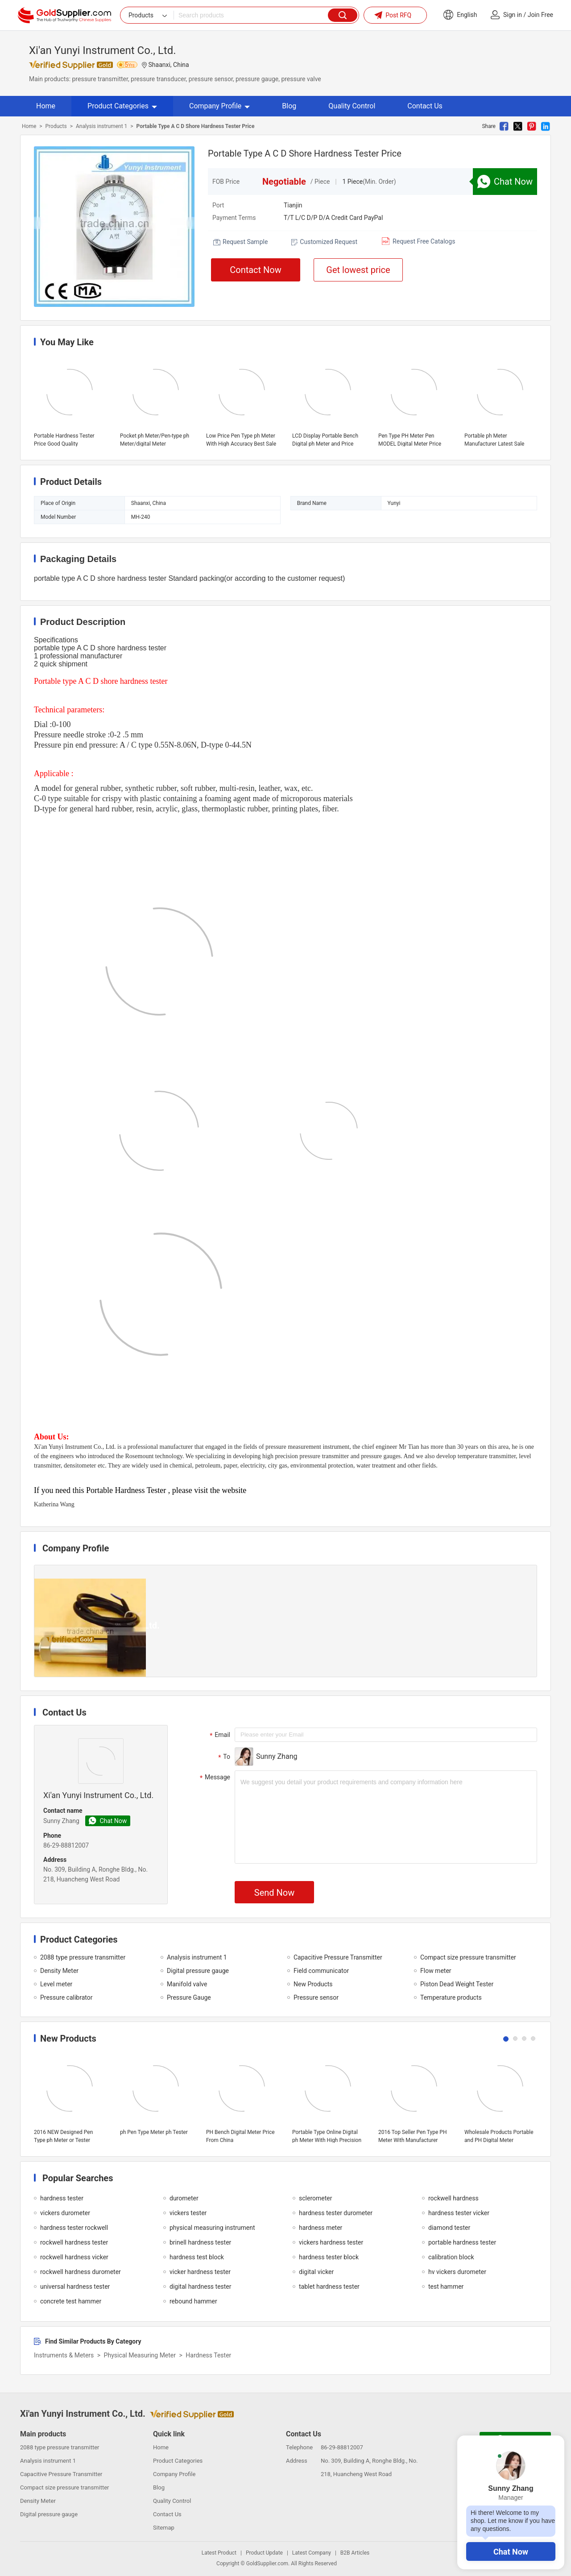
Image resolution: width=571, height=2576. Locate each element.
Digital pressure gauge (198, 1970)
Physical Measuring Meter (140, 2355)
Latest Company (311, 2553)
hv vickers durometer (457, 2271)
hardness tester (61, 2198)
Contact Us (425, 106)
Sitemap (163, 2527)
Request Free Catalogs (424, 241)
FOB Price (226, 181)
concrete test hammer (70, 2301)
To (223, 1757)
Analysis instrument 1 (101, 126)
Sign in (512, 14)
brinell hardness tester (200, 2242)
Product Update (264, 2553)
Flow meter (435, 1970)
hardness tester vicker (458, 2212)
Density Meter (59, 1970)
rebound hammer (193, 2301)
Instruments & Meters (64, 2355)
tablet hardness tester (329, 2286)
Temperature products (451, 1997)
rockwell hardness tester (74, 2242)
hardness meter (320, 2227)
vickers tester (188, 2212)
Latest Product (219, 2553)
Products (56, 126)
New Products (313, 1984)
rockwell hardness (453, 2198)
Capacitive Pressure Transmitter (338, 1957)
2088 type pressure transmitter (82, 1957)
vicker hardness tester (200, 2271)
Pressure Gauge (189, 1997)
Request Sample (245, 241)
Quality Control (351, 106)
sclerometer (315, 2198)
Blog (289, 106)
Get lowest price (358, 270)
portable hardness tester (462, 2242)
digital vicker (316, 2271)
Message (214, 1777)
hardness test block (197, 2257)
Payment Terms (234, 217)
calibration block (451, 2257)
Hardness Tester (208, 2355)
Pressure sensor (316, 1997)
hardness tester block (329, 2257)
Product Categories (122, 106)
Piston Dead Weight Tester (456, 1984)
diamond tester (449, 2227)
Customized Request (328, 241)
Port (218, 205)
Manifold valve (187, 1984)
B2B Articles (354, 2553)
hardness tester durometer (335, 2212)
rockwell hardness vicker (74, 2257)
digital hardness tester (201, 2286)
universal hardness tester (75, 2286)
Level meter (56, 1984)
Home (45, 106)
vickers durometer (65, 2212)
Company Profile (219, 106)
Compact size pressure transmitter (468, 1957)
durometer (184, 2198)
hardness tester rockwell (74, 2227)
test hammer (445, 2286)
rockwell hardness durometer (80, 2271)
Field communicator (321, 1970)
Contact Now (255, 270)
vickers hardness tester (331, 2242)
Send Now (274, 1892)
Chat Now (510, 2551)
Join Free (540, 14)
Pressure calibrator (66, 1997)
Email (218, 1735)
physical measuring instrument (212, 2227)
